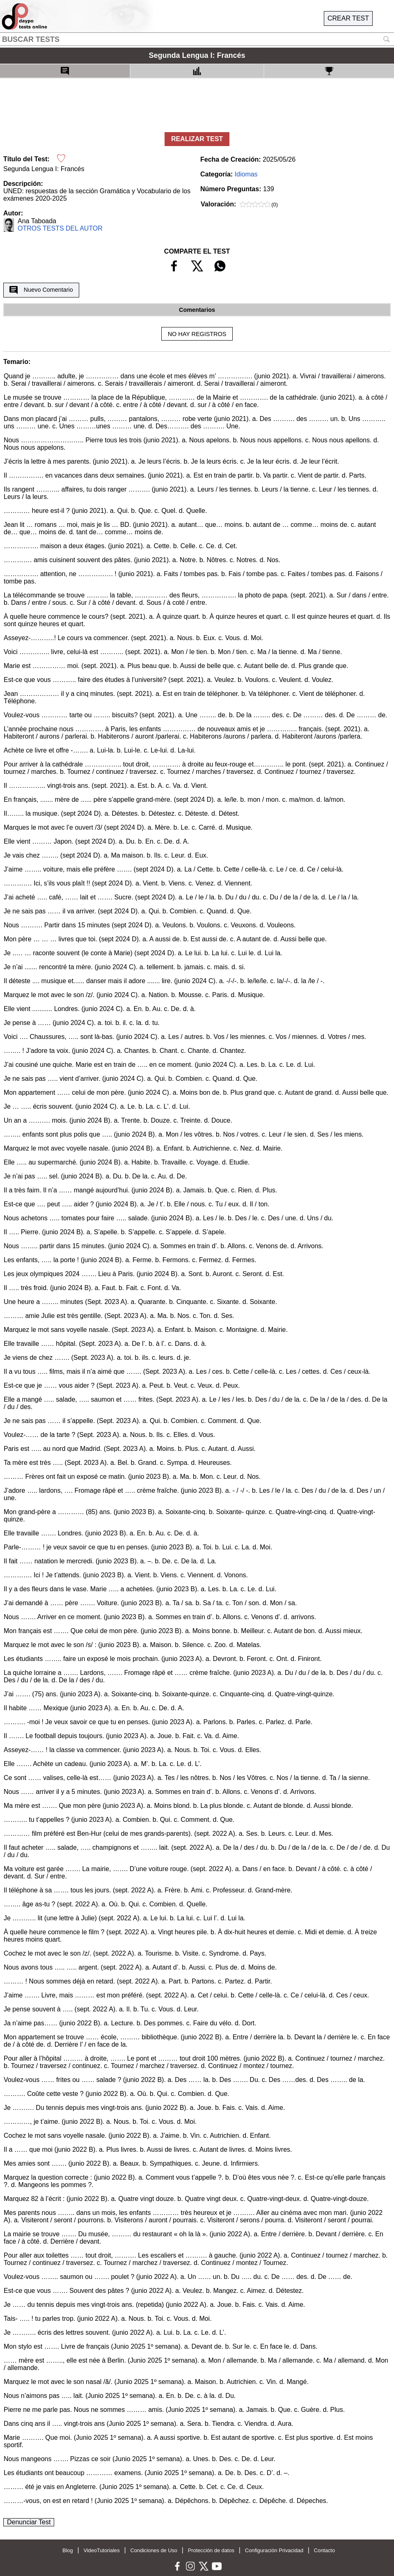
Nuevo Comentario (41, 290)
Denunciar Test (28, 2522)
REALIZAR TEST (197, 138)
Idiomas (246, 174)
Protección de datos (211, 2550)
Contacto (324, 2550)
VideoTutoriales (101, 2550)
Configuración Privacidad (274, 2550)
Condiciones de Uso (153, 2550)
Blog (67, 2550)
